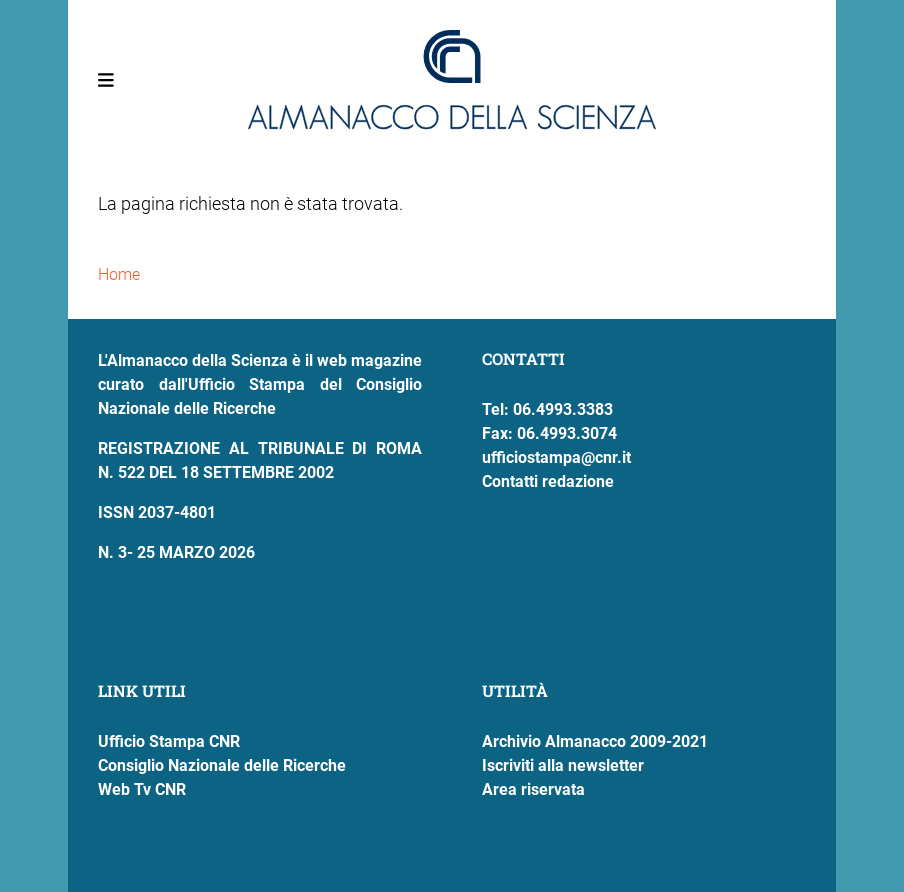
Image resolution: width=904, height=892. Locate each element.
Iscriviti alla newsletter (563, 765)
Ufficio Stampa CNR (169, 741)
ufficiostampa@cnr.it (556, 457)
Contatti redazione (548, 481)
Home (119, 274)
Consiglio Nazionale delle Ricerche (222, 765)
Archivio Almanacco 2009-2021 (595, 741)
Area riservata (533, 789)
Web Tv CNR (142, 789)
